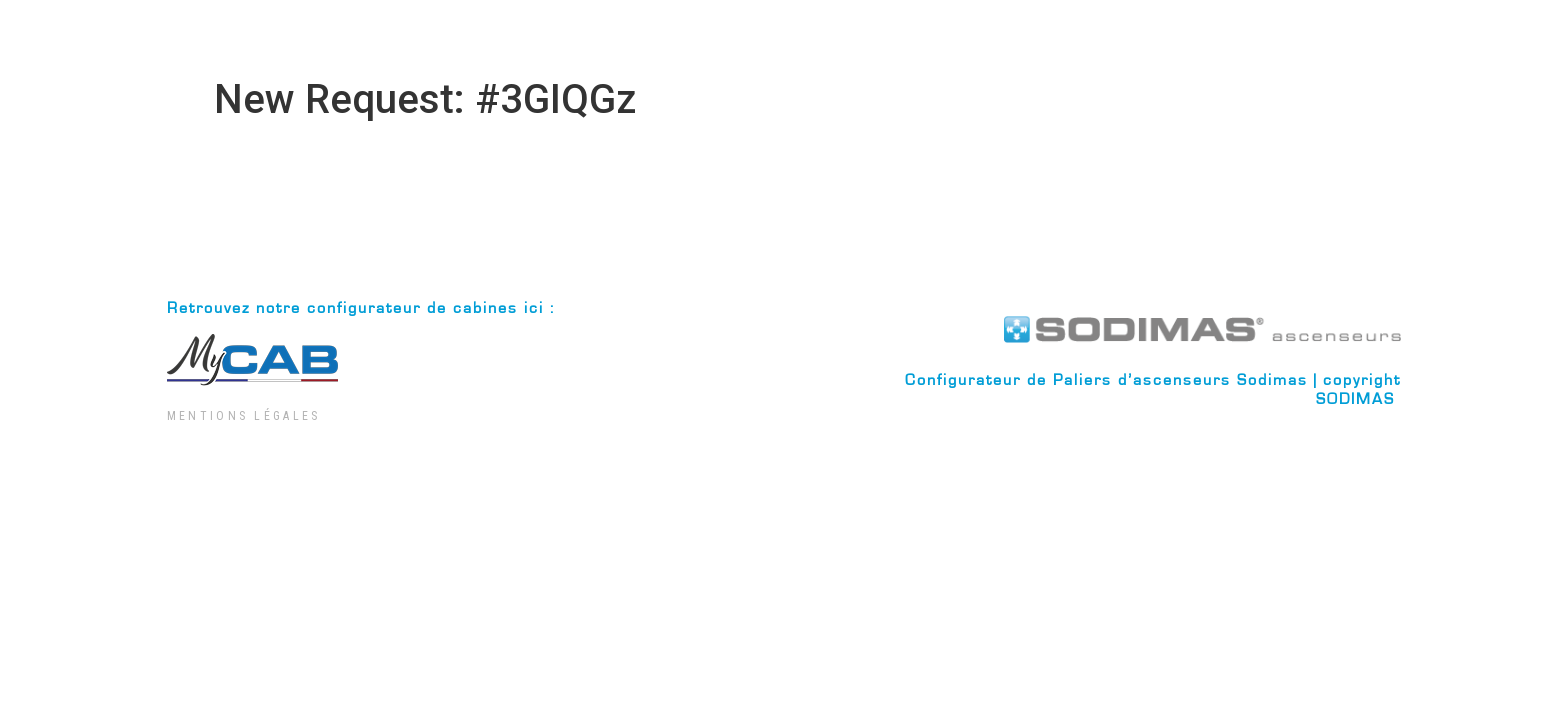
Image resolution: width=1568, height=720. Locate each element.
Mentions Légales (244, 416)
